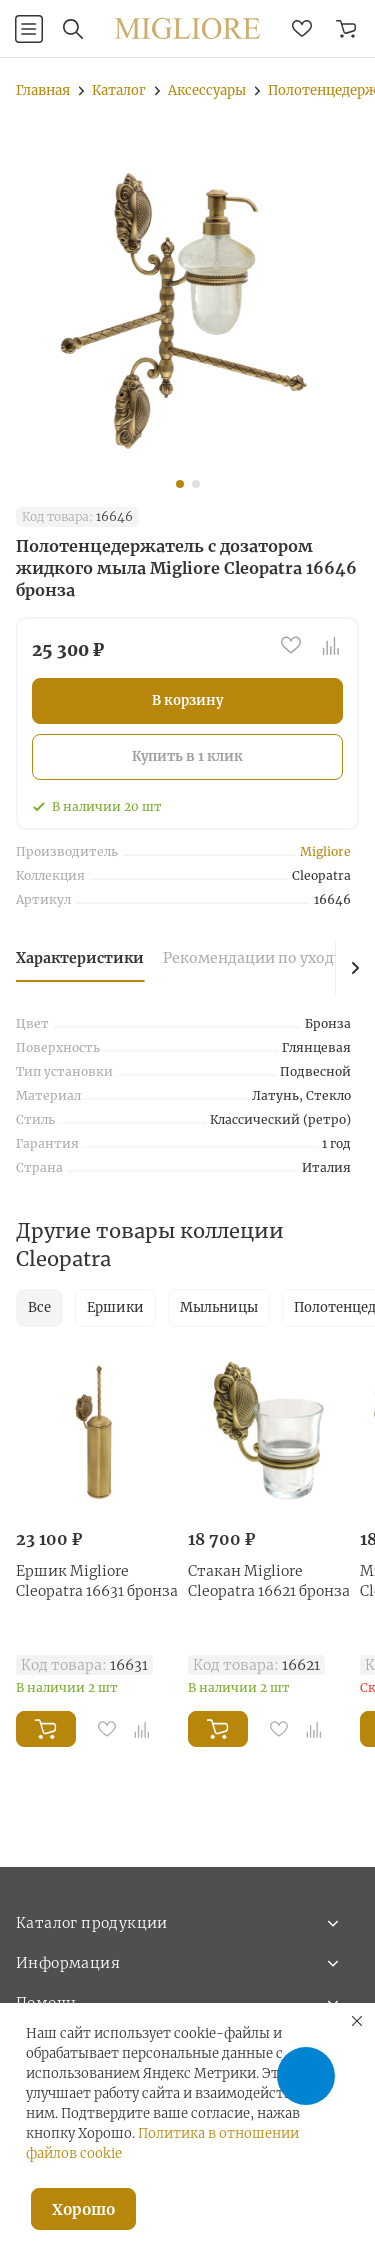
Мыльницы (219, 1307)
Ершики (115, 1307)
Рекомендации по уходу (252, 958)
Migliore (325, 851)
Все (39, 1307)
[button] (180, 484)
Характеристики (80, 958)
